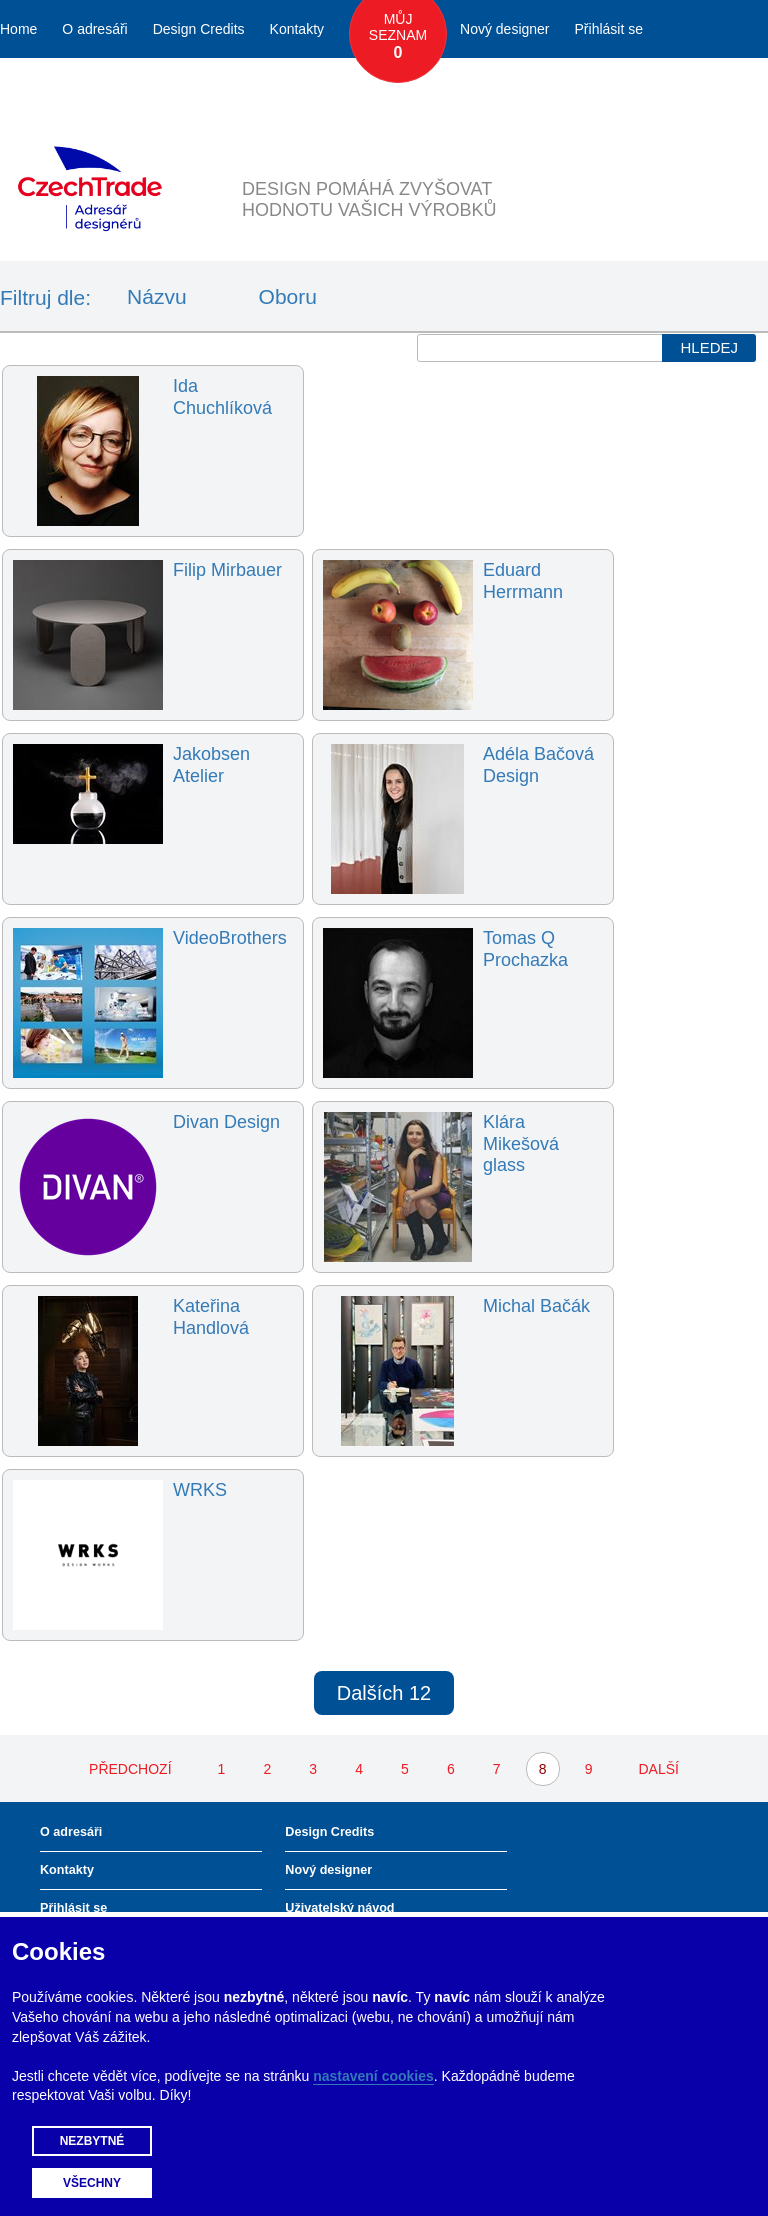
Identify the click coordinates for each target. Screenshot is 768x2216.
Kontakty (297, 29)
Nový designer (505, 29)
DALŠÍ (658, 1769)
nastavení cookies (373, 2076)
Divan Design (226, 1122)
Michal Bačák (536, 1306)
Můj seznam (398, 37)
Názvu (157, 296)
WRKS (200, 1490)
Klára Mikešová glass (521, 1143)
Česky (652, 87)
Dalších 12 (384, 1693)
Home (18, 29)
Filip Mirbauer (227, 570)
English (720, 87)
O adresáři (94, 29)
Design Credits (199, 29)
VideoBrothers (230, 938)
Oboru (288, 296)
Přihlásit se (609, 29)
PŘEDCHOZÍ (130, 1769)
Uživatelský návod (339, 1908)
